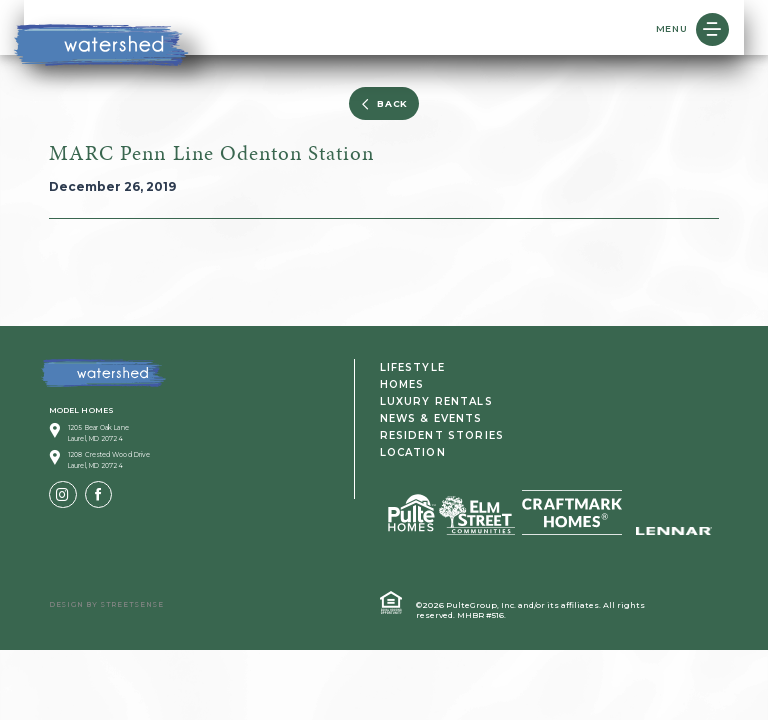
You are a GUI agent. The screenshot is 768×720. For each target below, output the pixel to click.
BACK (384, 104)
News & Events (431, 418)
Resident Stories (442, 435)
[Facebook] (99, 495)
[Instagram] (63, 495)
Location (413, 452)
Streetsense (132, 604)
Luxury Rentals (436, 401)
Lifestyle (412, 367)
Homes (402, 384)
